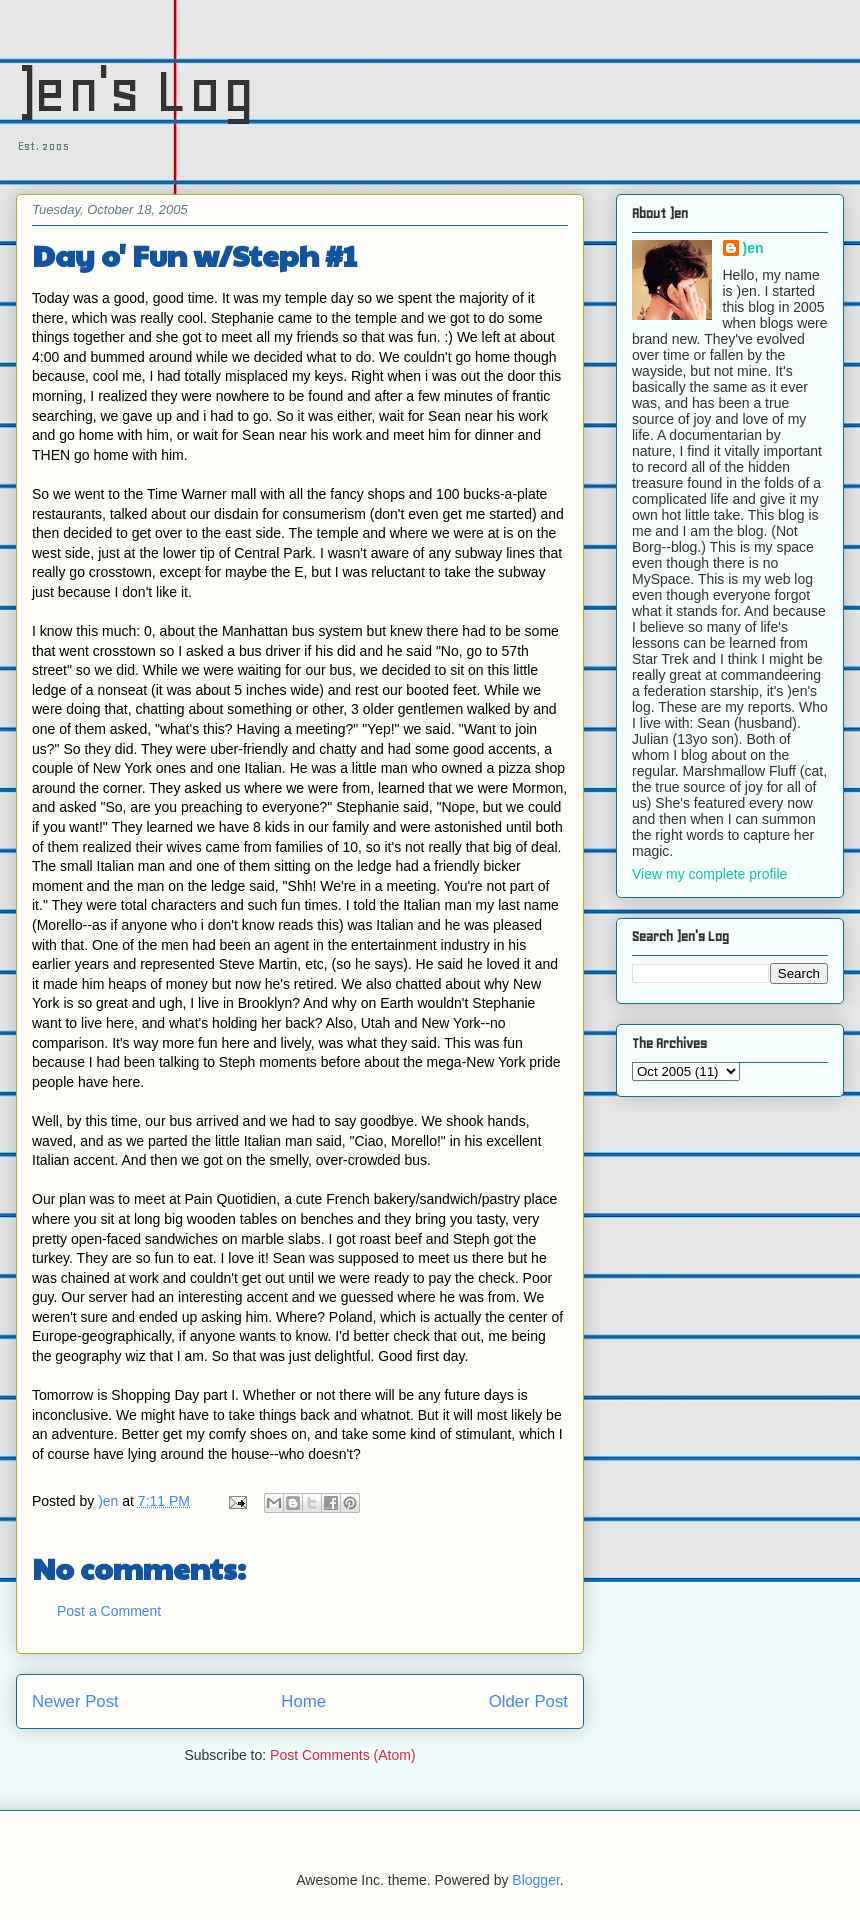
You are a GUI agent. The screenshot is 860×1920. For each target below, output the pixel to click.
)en (753, 248)
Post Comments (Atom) (342, 1755)
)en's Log (135, 90)
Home (303, 1701)
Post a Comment (109, 1611)
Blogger (535, 1880)
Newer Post (75, 1701)
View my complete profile (709, 874)
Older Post (528, 1701)
